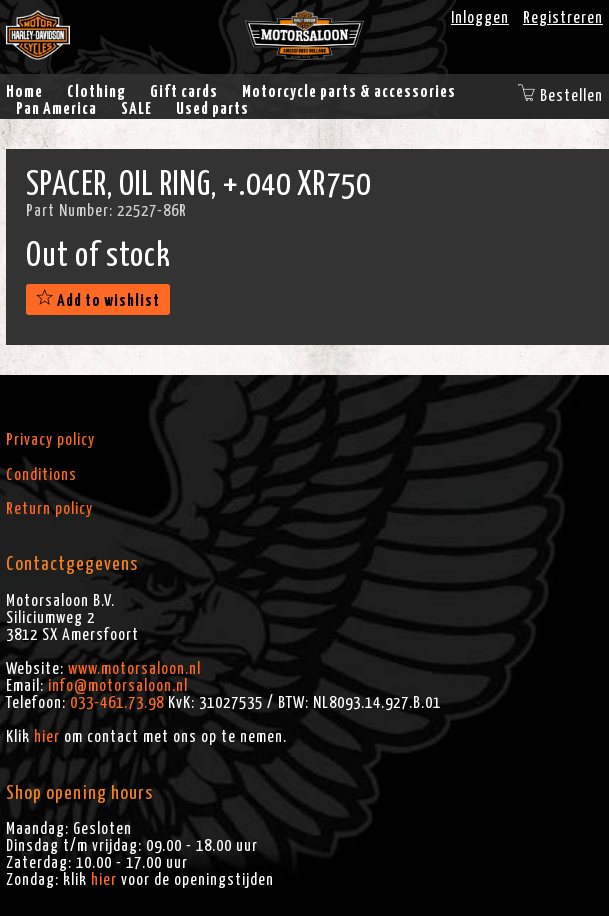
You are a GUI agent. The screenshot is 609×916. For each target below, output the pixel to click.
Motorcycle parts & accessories (349, 92)
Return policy (49, 509)
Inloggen (480, 18)
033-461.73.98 (117, 703)
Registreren (563, 18)
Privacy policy (50, 440)
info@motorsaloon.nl (118, 686)
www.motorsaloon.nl (134, 669)
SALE (136, 109)
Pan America (56, 109)
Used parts (212, 109)
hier (47, 737)
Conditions (41, 475)
